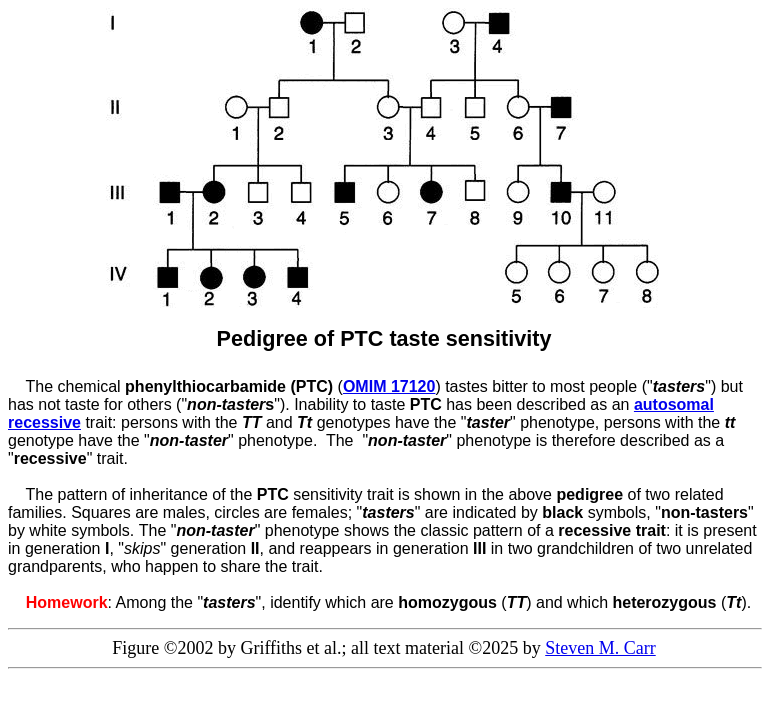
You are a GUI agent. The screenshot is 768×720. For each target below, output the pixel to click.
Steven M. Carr (600, 648)
